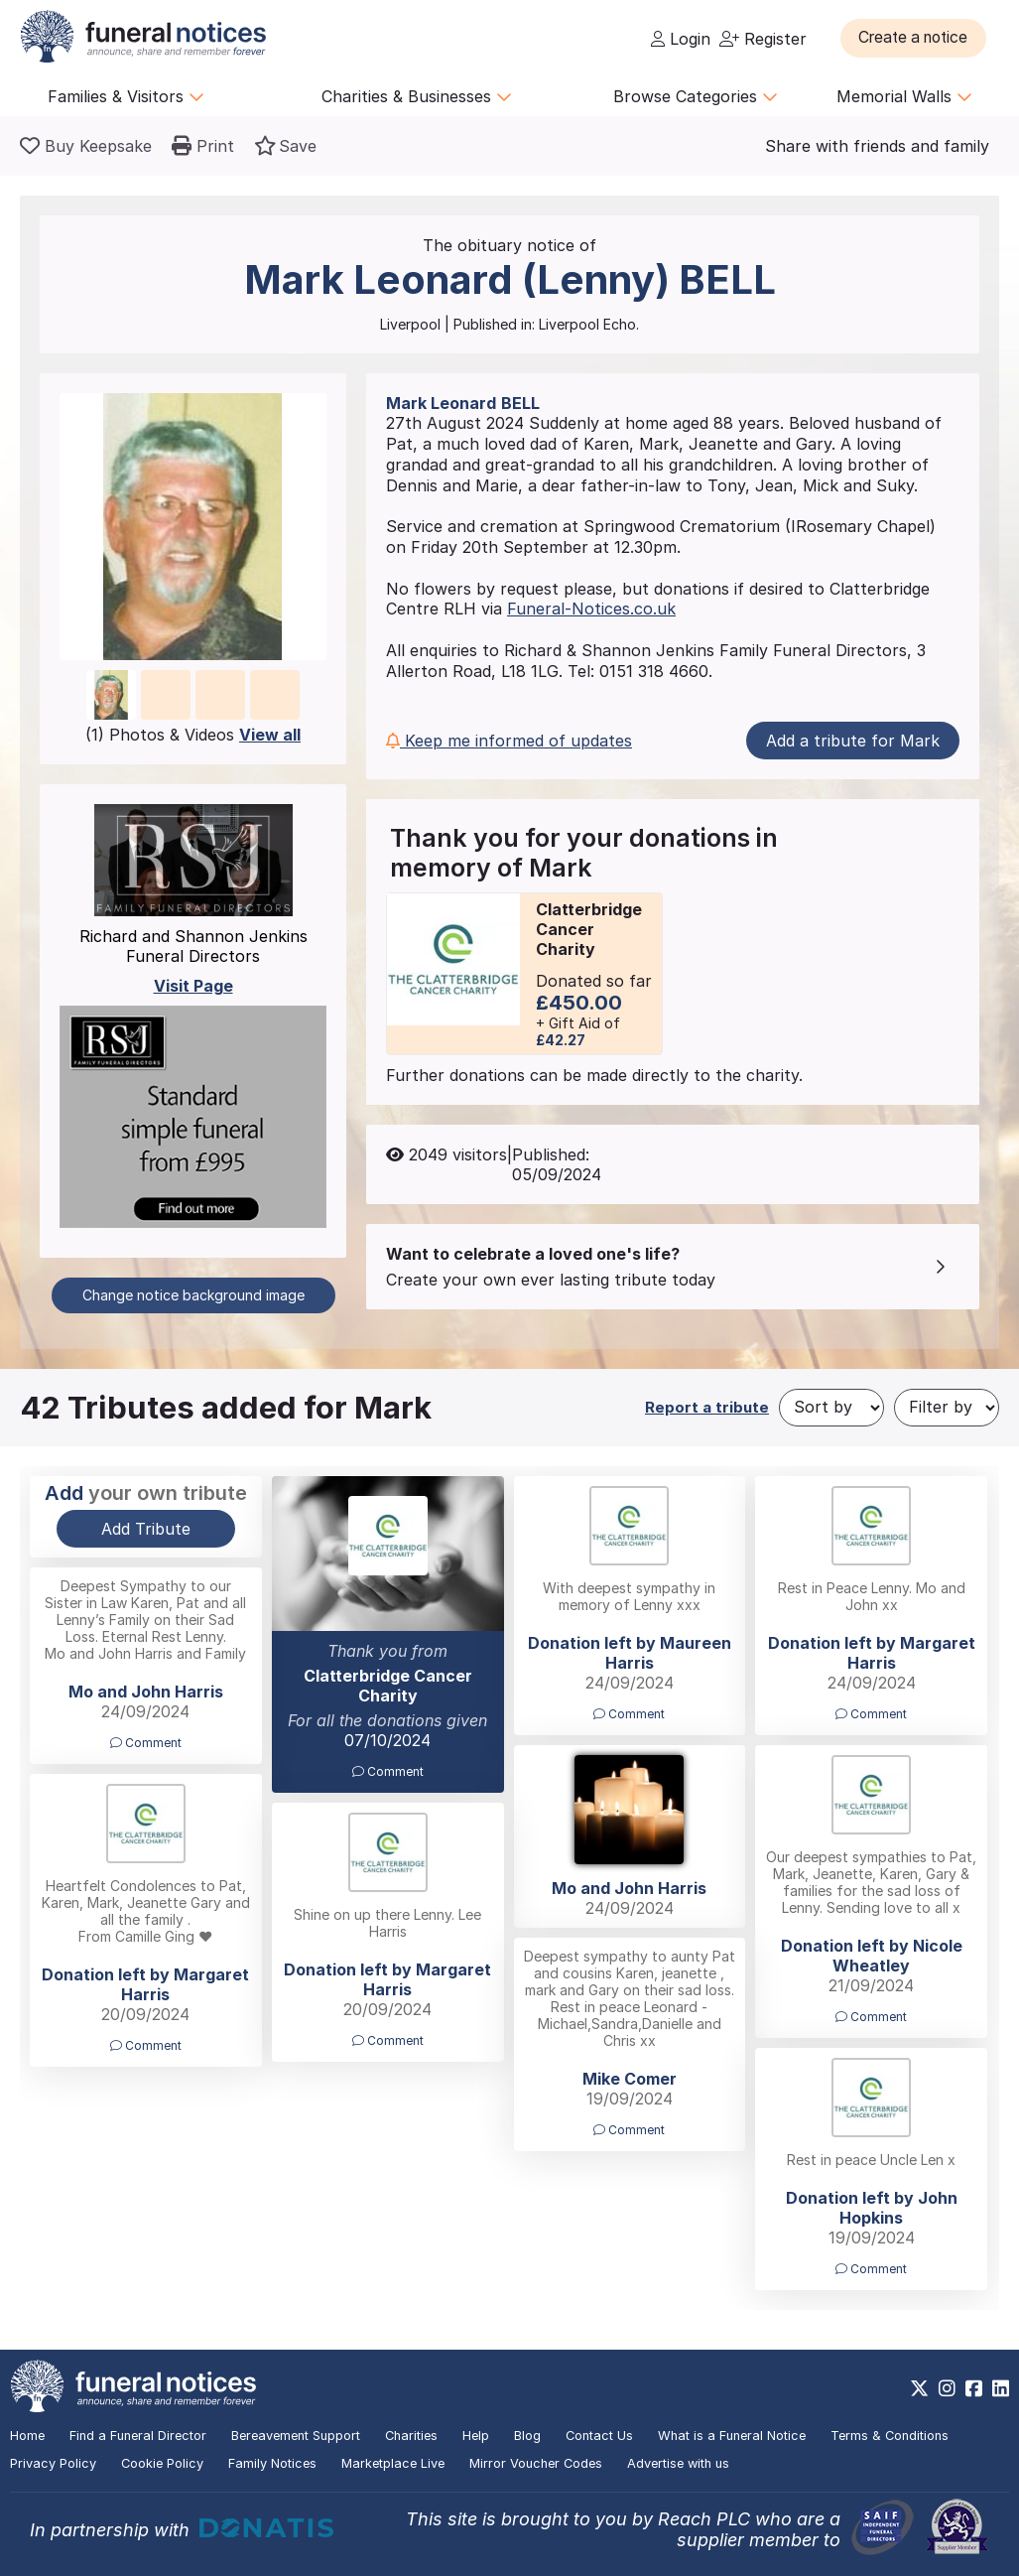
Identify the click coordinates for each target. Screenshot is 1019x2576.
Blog (527, 2435)
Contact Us (599, 2435)
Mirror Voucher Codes (535, 2463)
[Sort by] (831, 1407)
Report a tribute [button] (707, 1407)
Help (475, 2435)
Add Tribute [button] (146, 1529)
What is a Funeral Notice (732, 2435)
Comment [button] (388, 1771)
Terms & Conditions (889, 2435)
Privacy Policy (53, 2463)
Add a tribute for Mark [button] (853, 740)
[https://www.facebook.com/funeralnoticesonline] (973, 2388)
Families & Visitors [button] (126, 96)
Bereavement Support (295, 2435)
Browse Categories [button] (695, 96)
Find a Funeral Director (137, 2435)
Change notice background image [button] (193, 1295)
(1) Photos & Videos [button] (193, 735)
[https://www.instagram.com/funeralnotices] (947, 2388)
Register (763, 39)
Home (27, 2435)
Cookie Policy (162, 2463)
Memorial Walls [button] (904, 96)
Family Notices (272, 2463)
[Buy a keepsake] (86, 146)
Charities (411, 2435)
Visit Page (193, 986)
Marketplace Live (393, 2463)
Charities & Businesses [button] (416, 96)
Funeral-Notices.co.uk (591, 608)
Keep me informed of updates (509, 740)
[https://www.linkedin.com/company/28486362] (1000, 2388)
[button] (919, 38)
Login (680, 39)
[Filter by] (946, 1407)
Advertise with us (678, 2463)
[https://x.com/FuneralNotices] (919, 2388)
